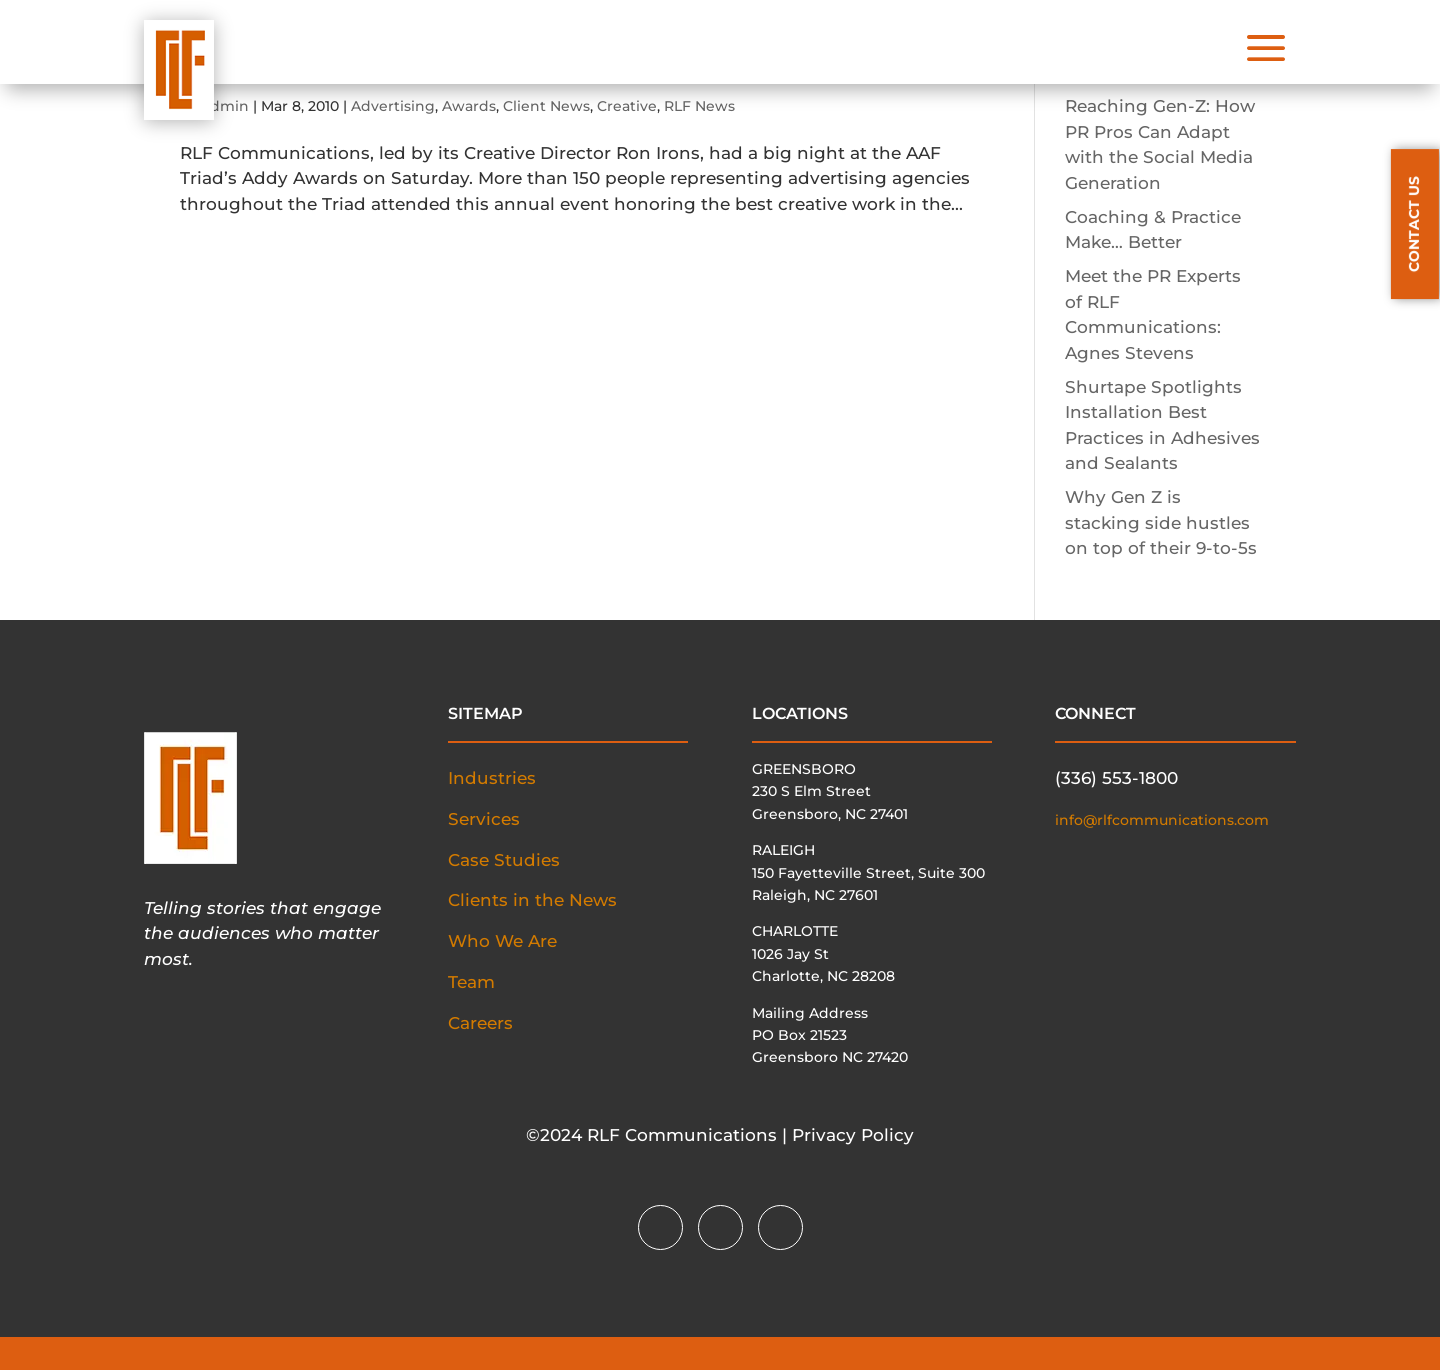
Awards (469, 106)
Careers (480, 1023)
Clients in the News (532, 900)
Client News (546, 106)
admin (225, 106)
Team (471, 982)
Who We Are (502, 941)
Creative (627, 106)
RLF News (699, 106)
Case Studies (504, 860)
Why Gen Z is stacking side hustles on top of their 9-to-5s (1161, 522)
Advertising (393, 106)
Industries (492, 778)
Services (484, 819)
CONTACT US (1414, 224)
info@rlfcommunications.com (1162, 820)
